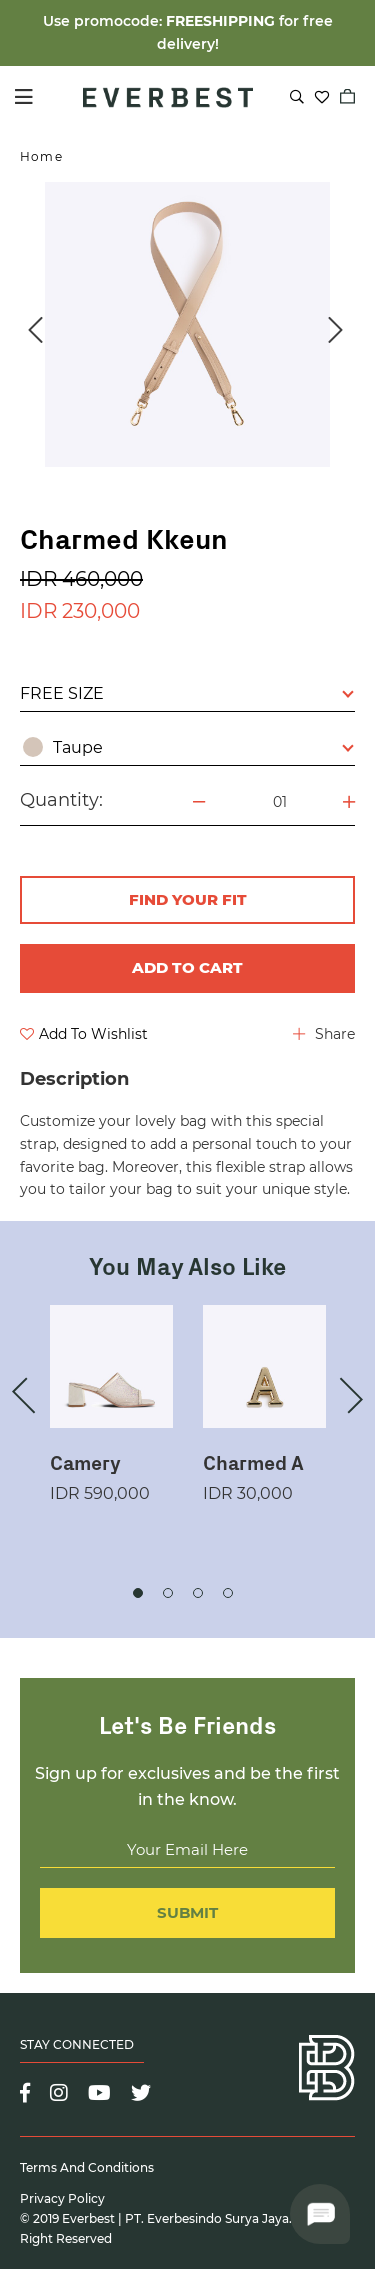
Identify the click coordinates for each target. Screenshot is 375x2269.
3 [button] (198, 1593)
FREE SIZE (187, 693)
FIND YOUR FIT (188, 899)
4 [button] (228, 1593)
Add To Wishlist (84, 1034)
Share (324, 1034)
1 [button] (138, 1593)
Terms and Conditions (87, 2167)
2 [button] (168, 1593)
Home (41, 156)
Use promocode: (104, 21)
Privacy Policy (62, 2198)
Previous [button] (35, 330)
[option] (187, 324)
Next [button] (335, 330)
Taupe (188, 747)
